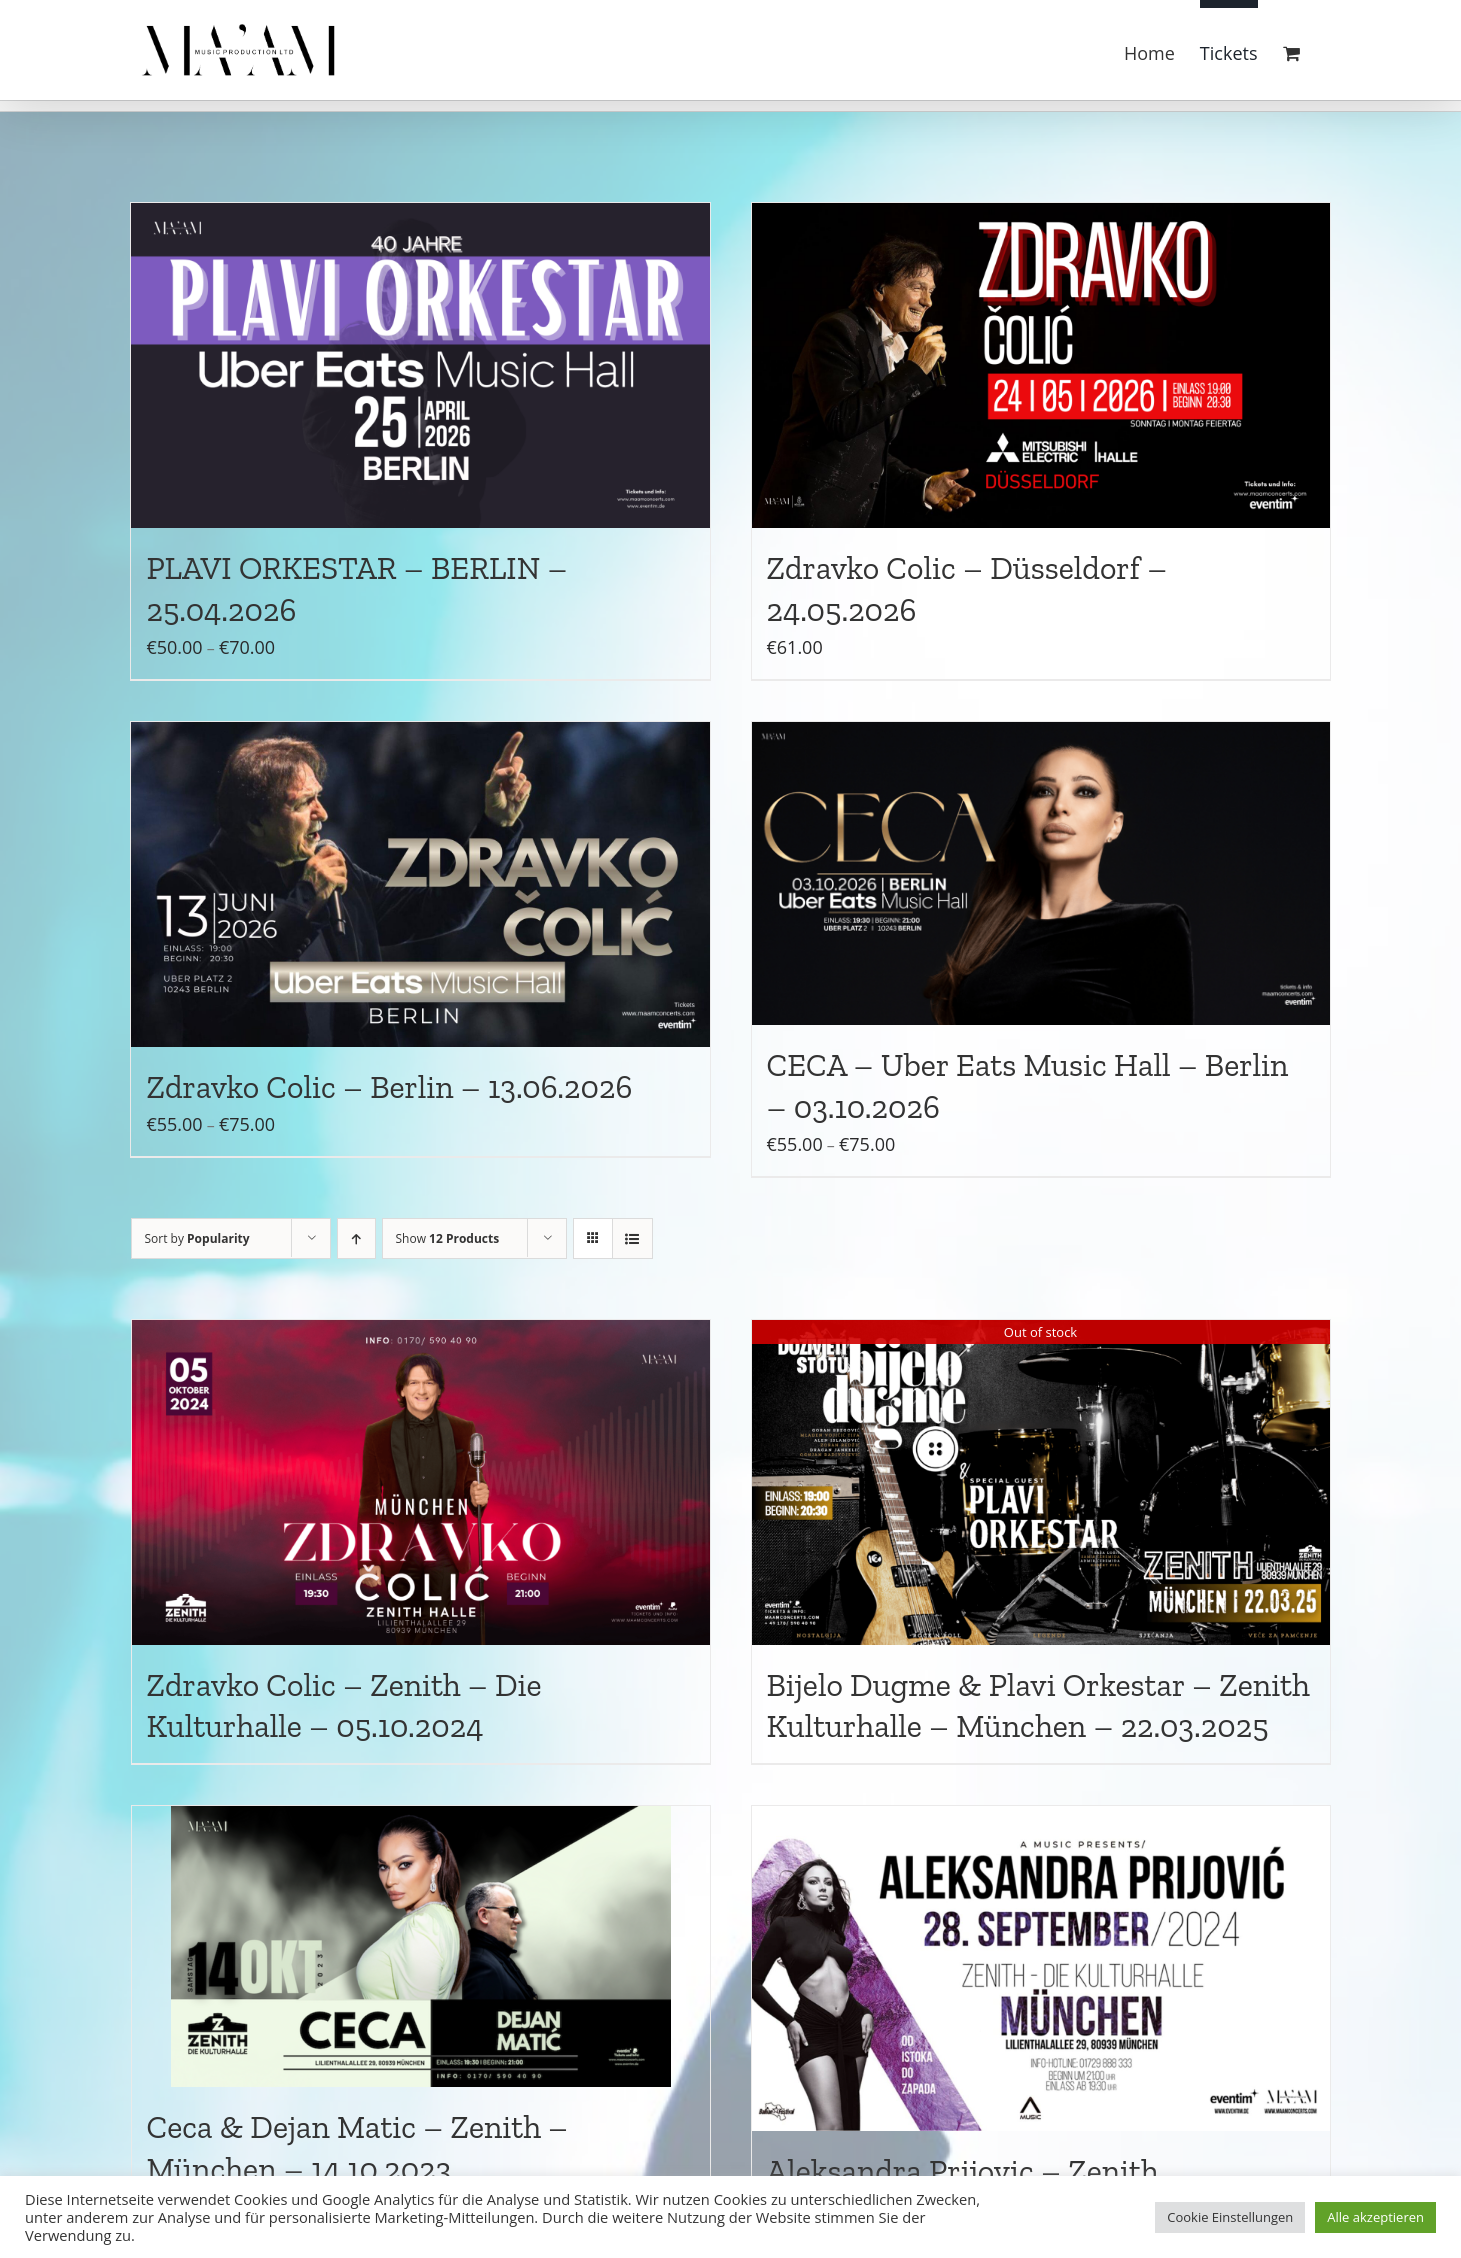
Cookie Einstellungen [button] (1230, 2217)
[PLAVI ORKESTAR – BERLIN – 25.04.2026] (420, 365)
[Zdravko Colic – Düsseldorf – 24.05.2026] (1041, 365)
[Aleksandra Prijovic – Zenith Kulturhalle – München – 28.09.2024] (1041, 1968)
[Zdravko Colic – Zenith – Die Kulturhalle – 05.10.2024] (421, 1482)
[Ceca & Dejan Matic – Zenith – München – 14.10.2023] (421, 1946)
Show (448, 1238)
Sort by (197, 1238)
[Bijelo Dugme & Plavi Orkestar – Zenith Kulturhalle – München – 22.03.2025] (1041, 1482)
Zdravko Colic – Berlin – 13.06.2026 (389, 1087)
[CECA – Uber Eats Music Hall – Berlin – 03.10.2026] (1041, 873)
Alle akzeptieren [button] (1375, 2217)
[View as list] (632, 1238)
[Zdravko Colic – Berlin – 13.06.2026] (420, 884)
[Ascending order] (356, 1238)
